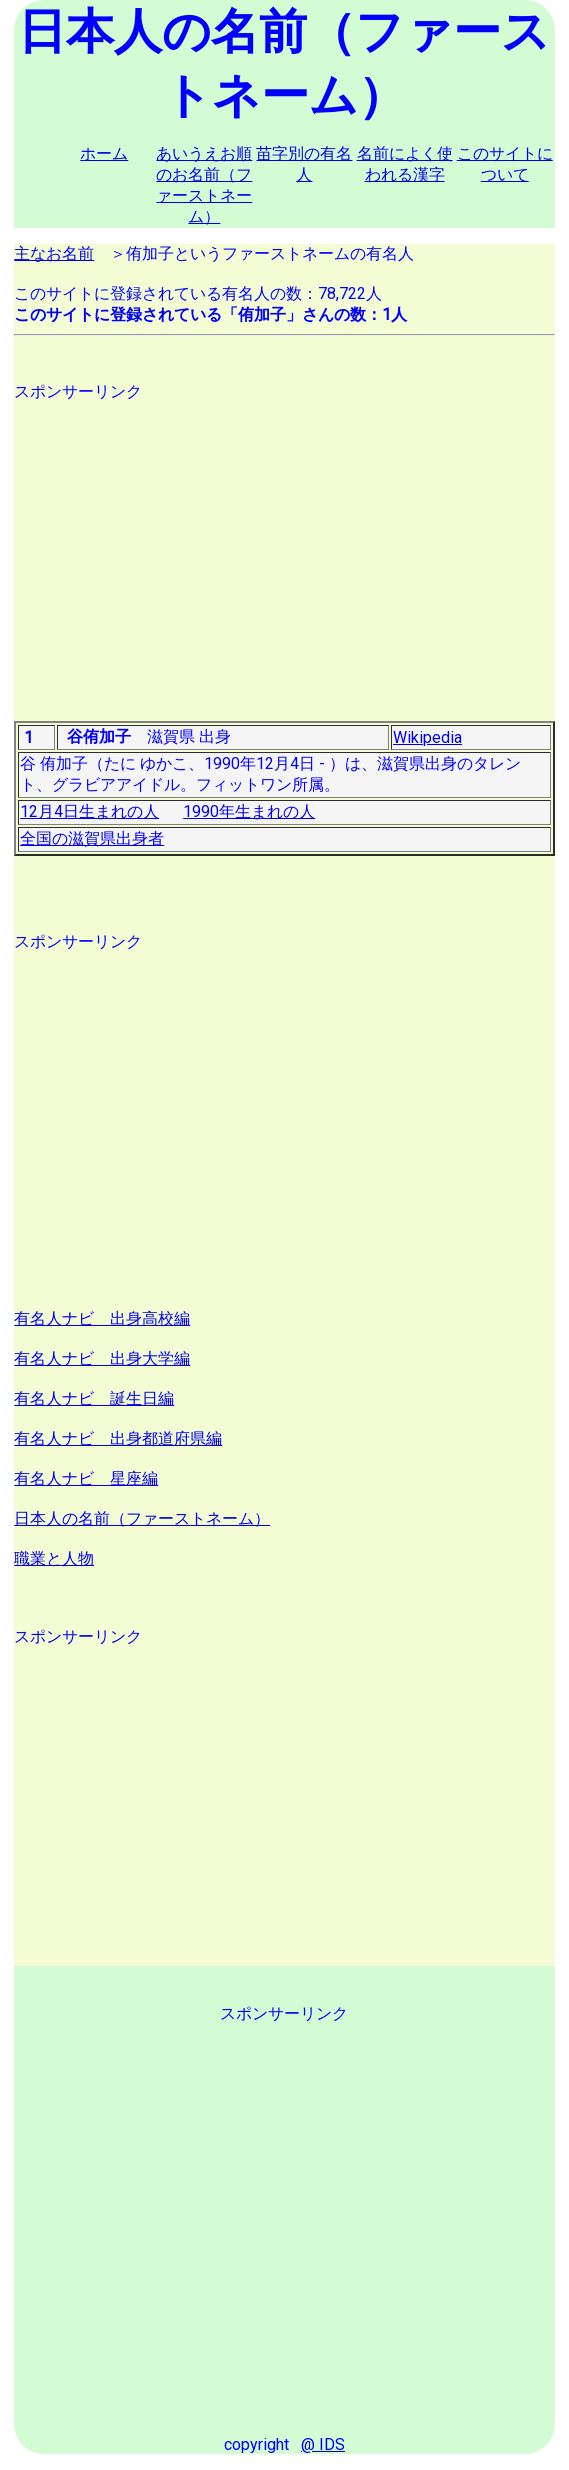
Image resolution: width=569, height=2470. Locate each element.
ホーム (104, 153)
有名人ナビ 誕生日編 (94, 1398)
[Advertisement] (284, 543)
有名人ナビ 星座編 (86, 1478)
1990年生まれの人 (249, 811)
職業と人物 (54, 1558)
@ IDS (323, 2444)
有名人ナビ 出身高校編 (102, 1318)
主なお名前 (54, 253)
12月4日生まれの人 (89, 811)
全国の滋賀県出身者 (92, 838)
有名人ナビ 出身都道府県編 (118, 1438)
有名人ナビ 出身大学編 (102, 1358)
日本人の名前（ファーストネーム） (142, 1518)
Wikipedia (427, 737)
